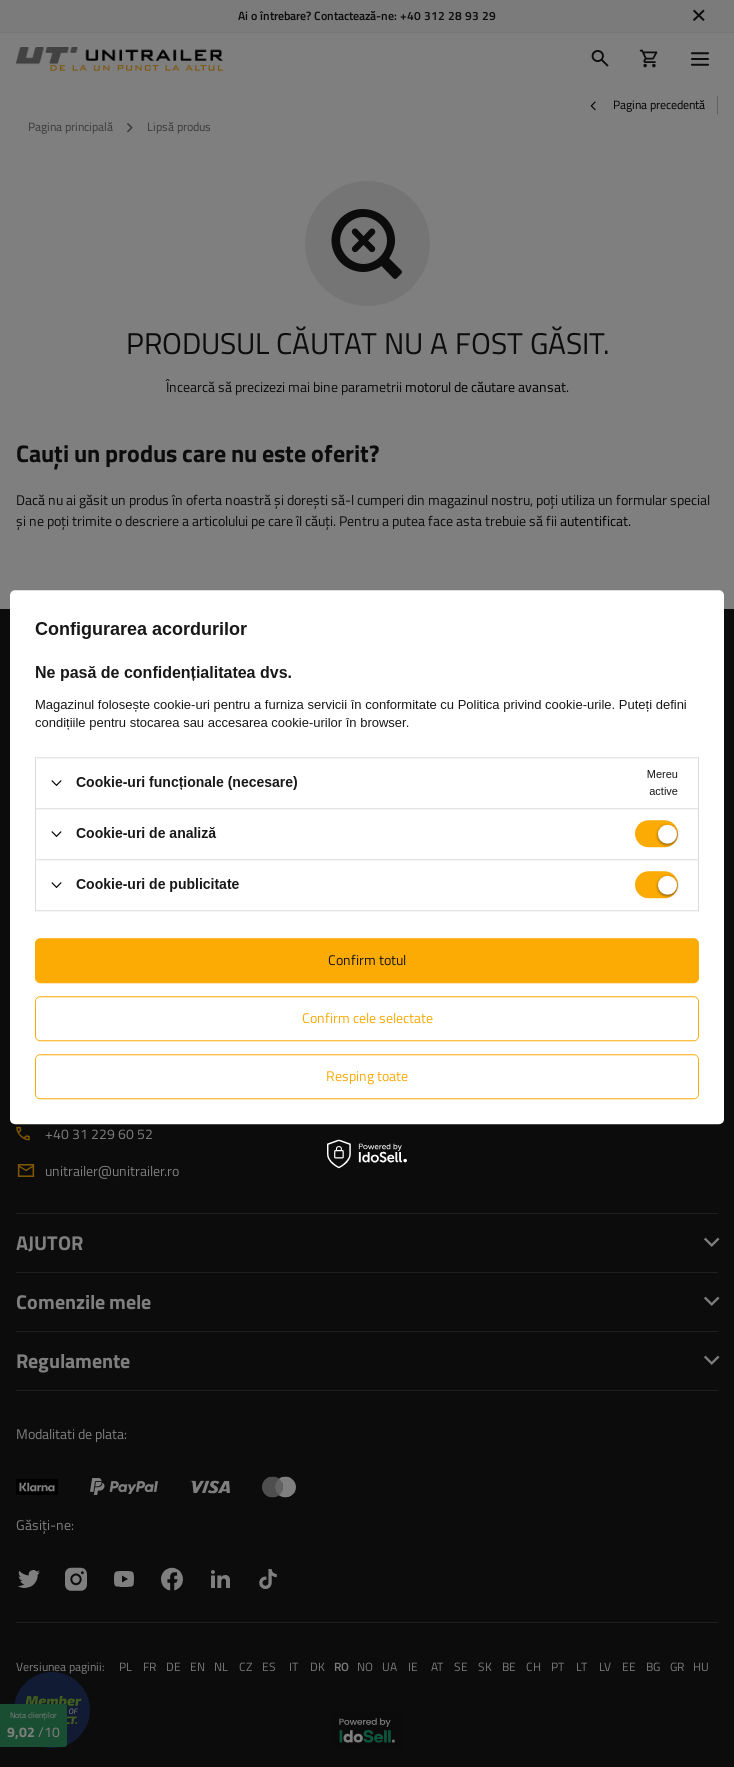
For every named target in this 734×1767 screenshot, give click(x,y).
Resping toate (367, 1075)
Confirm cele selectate (367, 1017)
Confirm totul (367, 959)
